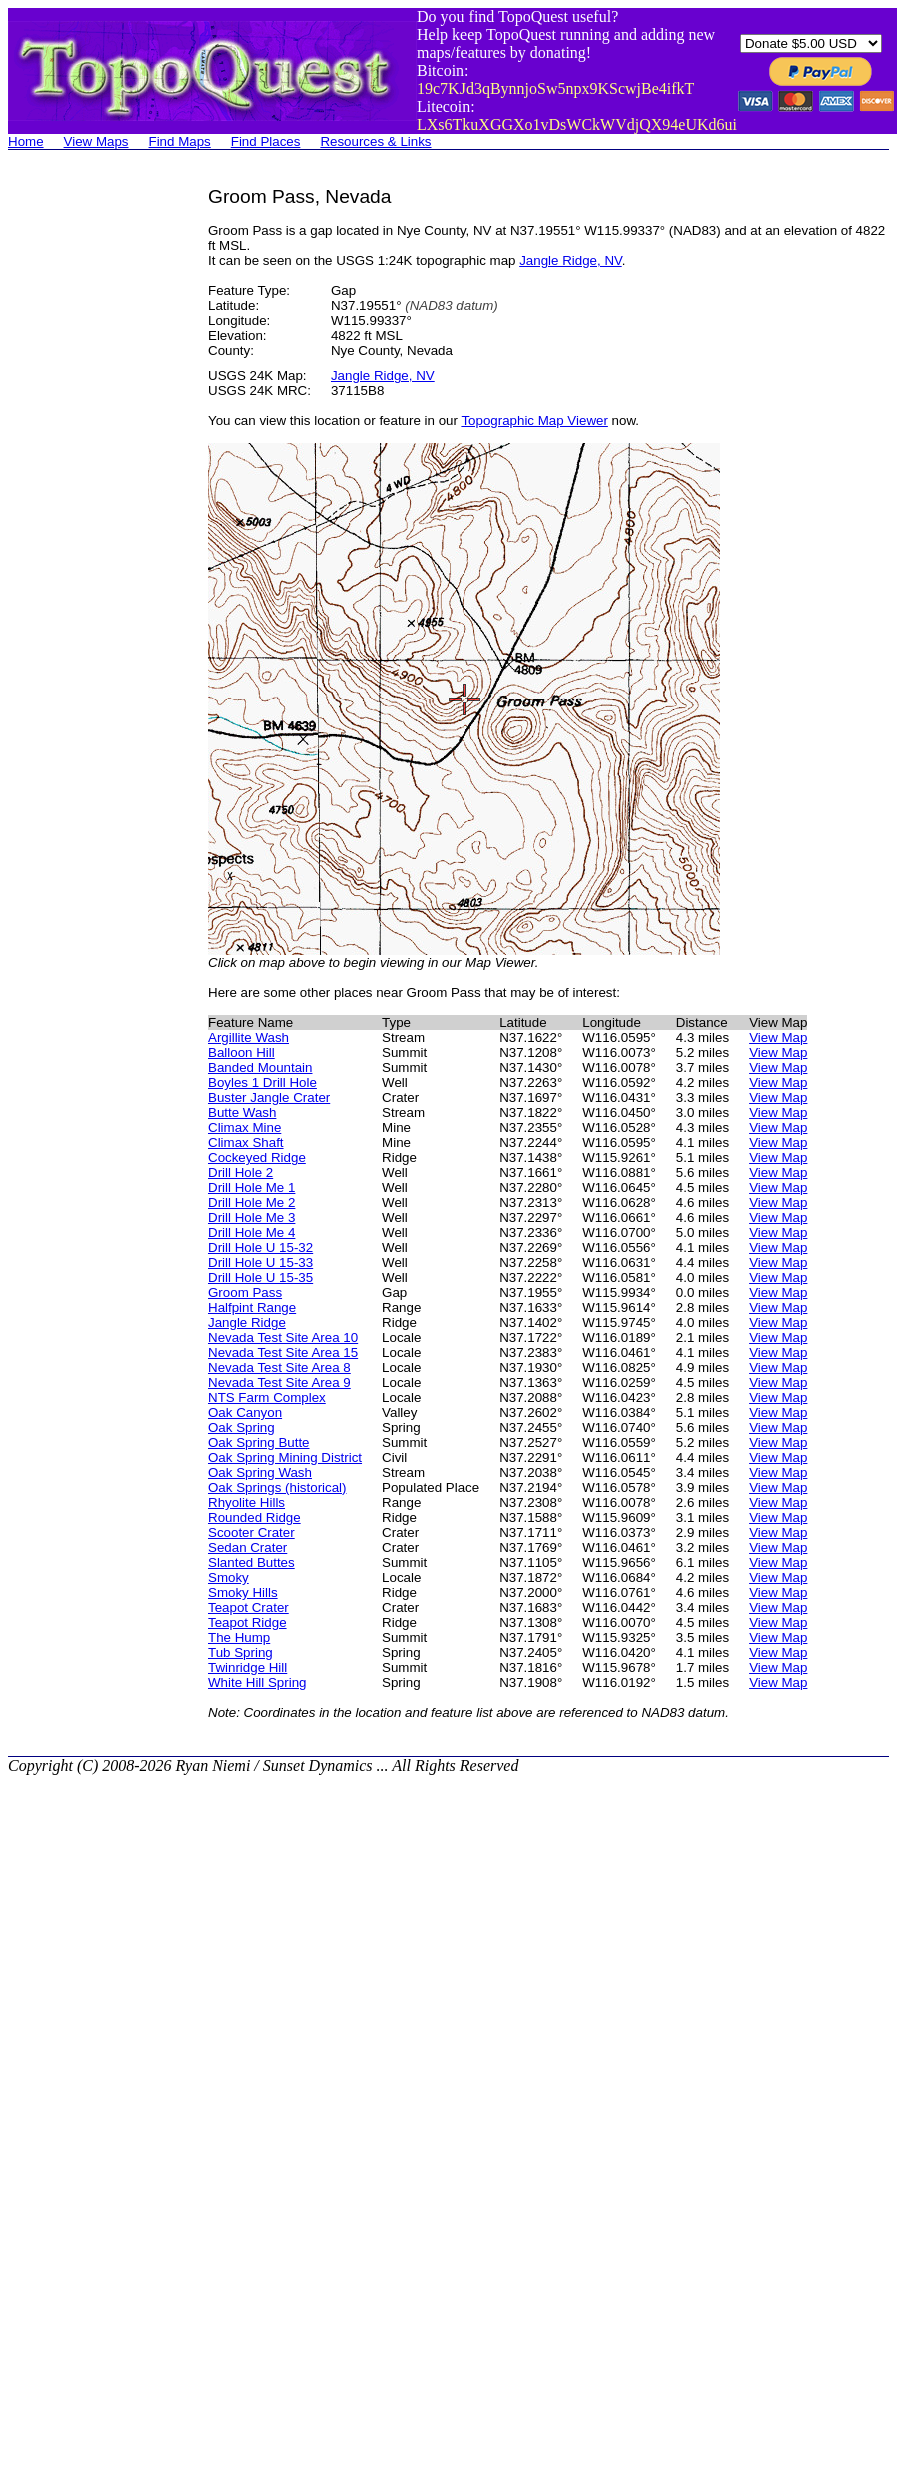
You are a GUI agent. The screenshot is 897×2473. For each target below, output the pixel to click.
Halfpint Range (252, 1307)
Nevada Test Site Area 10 (283, 1337)
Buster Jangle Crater (269, 1097)
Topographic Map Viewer (534, 420)
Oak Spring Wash (260, 1472)
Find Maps (180, 141)
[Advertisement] (88, 486)
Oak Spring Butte (259, 1442)
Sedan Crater (247, 1547)
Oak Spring (241, 1427)
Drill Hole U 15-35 (260, 1277)
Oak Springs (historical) (277, 1487)
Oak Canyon (245, 1412)
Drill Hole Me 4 (251, 1232)
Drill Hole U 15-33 (260, 1262)
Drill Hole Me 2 (251, 1202)
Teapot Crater (248, 1607)
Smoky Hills (243, 1592)
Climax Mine (244, 1127)
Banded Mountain (260, 1067)
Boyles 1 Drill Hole (262, 1082)
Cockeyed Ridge (257, 1157)
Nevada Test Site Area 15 (283, 1352)
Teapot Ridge (247, 1622)
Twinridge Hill (247, 1667)
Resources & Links (375, 141)
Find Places (266, 141)
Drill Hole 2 (240, 1172)
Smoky (228, 1577)
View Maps (96, 141)
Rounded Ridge (254, 1517)
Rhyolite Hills (246, 1502)
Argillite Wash (248, 1037)
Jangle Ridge (247, 1322)
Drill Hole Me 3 (251, 1217)
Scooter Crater (251, 1532)
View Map (778, 1037)
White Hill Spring (257, 1682)
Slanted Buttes (251, 1562)
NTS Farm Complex (267, 1397)
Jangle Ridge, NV (570, 260)
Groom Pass (245, 1292)
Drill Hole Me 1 (251, 1187)
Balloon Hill (241, 1052)
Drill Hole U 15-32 (260, 1247)
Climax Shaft (246, 1142)
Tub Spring (240, 1652)
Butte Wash (242, 1112)
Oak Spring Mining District (285, 1457)
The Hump (239, 1637)
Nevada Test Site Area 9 (279, 1382)
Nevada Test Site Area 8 (279, 1367)
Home (26, 141)
